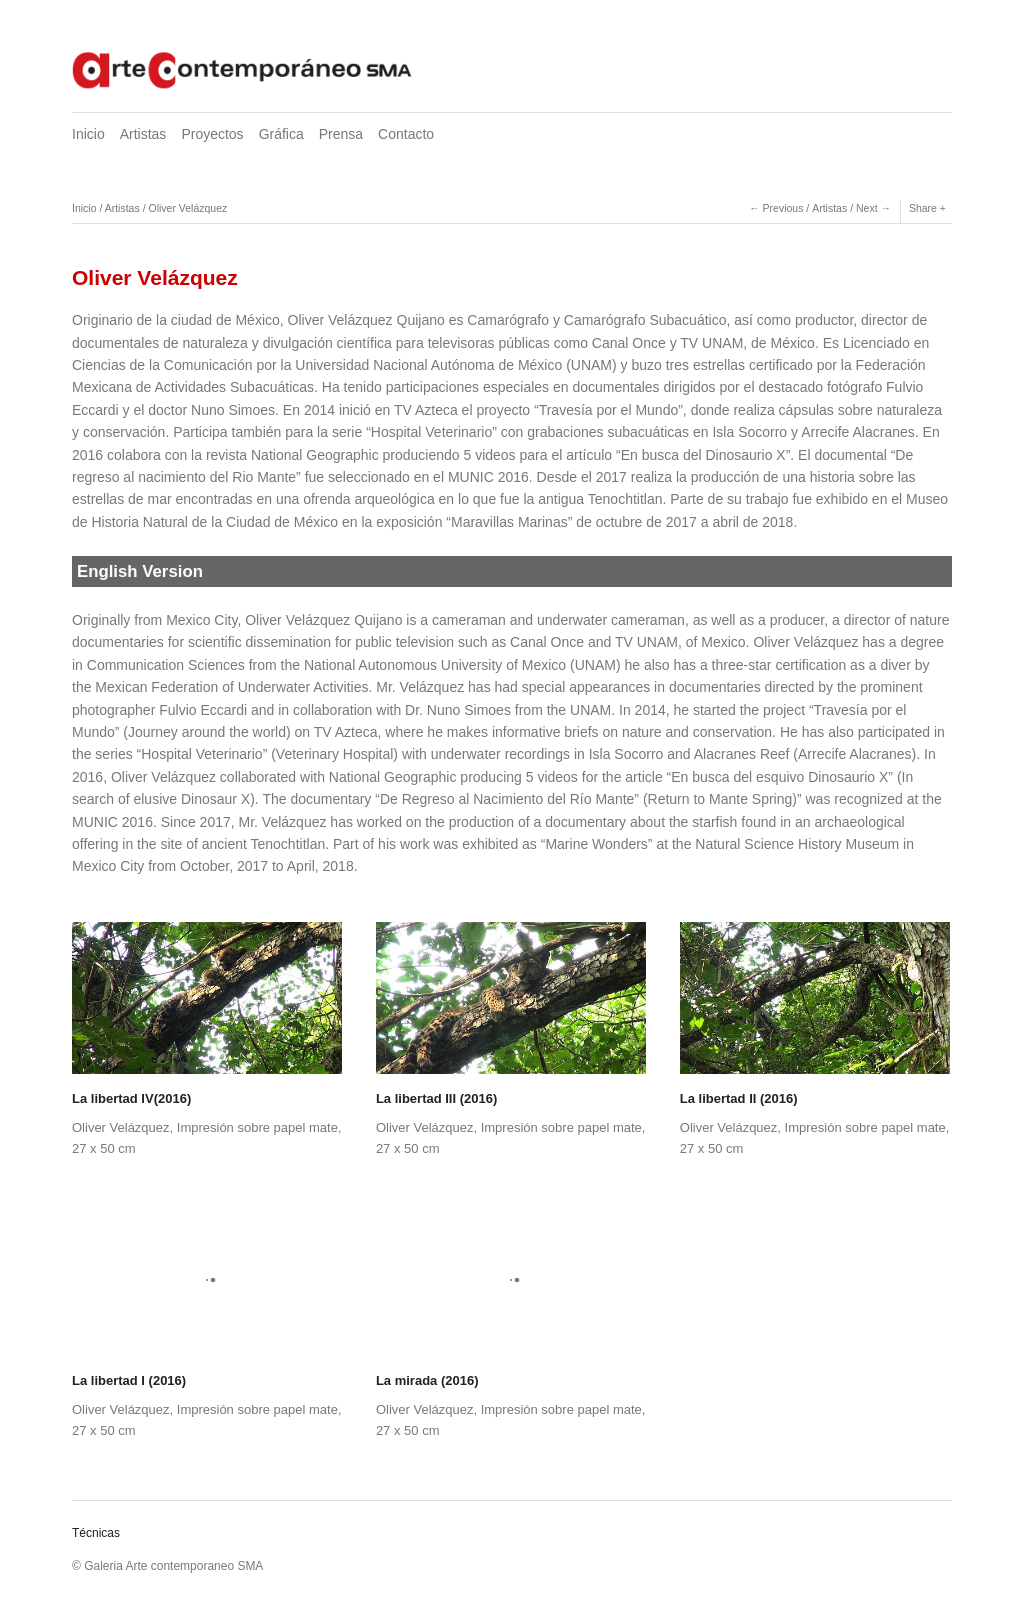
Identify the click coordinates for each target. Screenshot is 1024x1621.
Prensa (341, 134)
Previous (783, 208)
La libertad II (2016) (739, 1098)
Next (867, 208)
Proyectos (212, 134)
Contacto (406, 134)
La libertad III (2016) (436, 1098)
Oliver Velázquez (187, 208)
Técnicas (96, 1533)
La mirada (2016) (427, 1380)
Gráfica (281, 134)
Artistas (143, 134)
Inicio (88, 134)
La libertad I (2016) (129, 1380)
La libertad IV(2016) (131, 1098)
